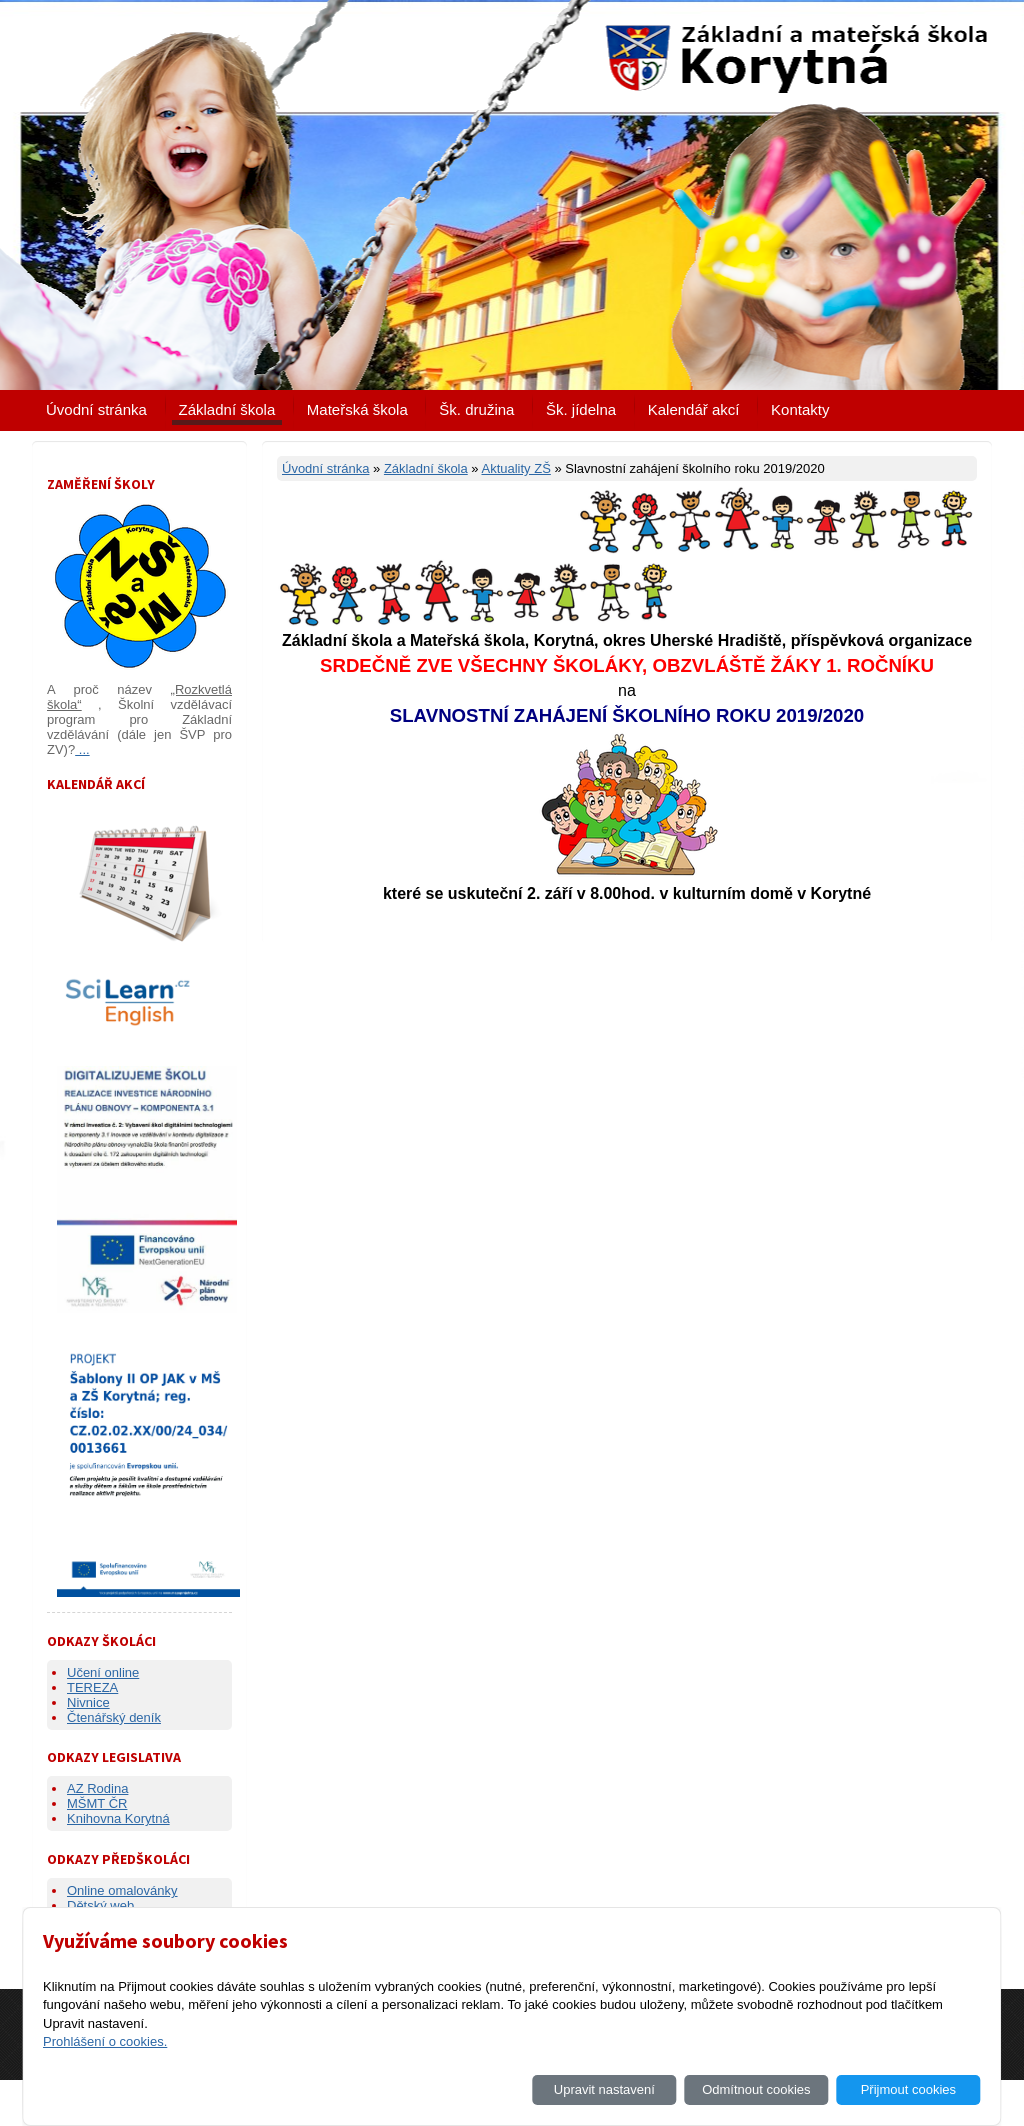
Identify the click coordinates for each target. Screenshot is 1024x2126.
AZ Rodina (97, 1788)
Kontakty (800, 409)
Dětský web (100, 1905)
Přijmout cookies (908, 2089)
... (82, 749)
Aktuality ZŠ (515, 468)
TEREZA (92, 1687)
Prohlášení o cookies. (105, 2041)
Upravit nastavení (604, 2089)
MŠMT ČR (97, 1803)
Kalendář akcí (694, 409)
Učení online (103, 1672)
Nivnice (88, 1702)
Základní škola (227, 409)
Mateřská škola (357, 409)
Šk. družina (476, 409)
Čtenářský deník (114, 1717)
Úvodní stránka (96, 409)
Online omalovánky (122, 1890)
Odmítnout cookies (756, 2089)
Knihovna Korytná (118, 1818)
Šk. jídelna (581, 409)
